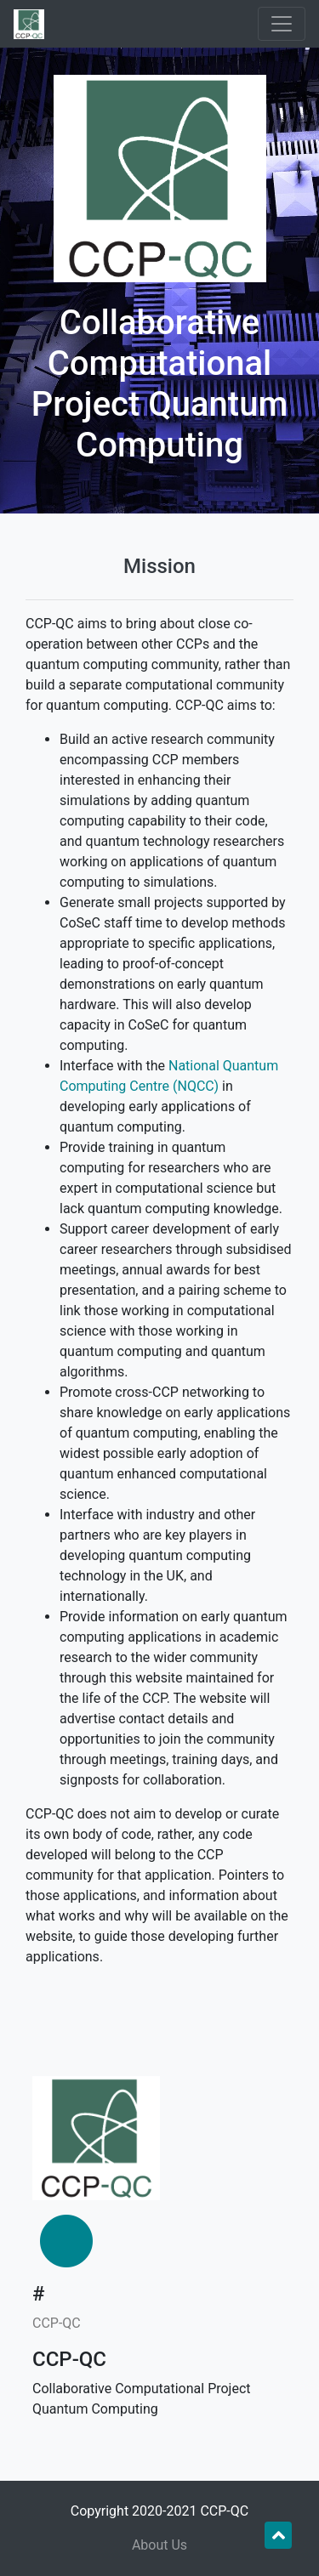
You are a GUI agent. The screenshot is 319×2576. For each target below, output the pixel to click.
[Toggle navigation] (281, 24)
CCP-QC (56, 2323)
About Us (159, 2545)
